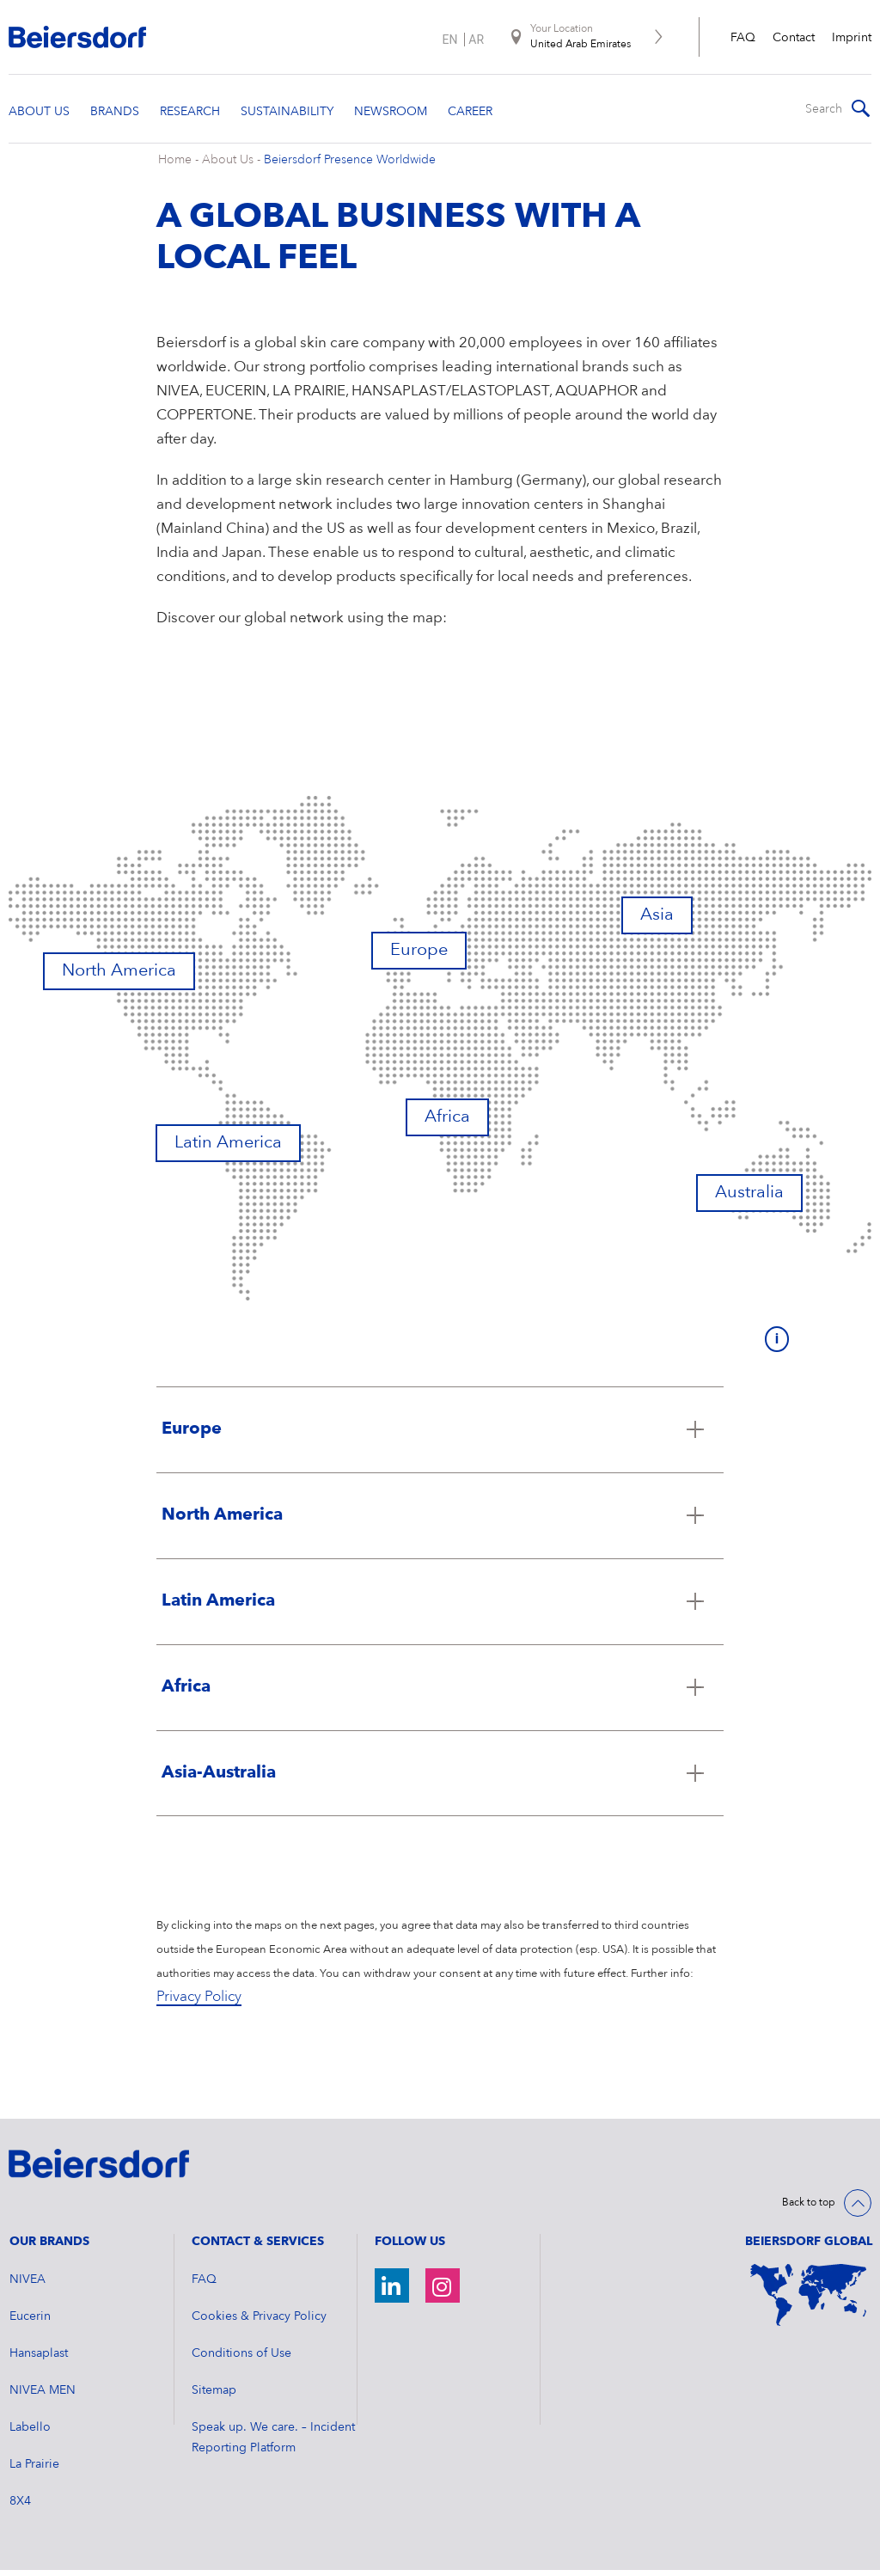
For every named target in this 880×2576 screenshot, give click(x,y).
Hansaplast (38, 2359)
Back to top (808, 2208)
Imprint (851, 38)
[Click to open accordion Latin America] (440, 1606)
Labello (30, 2433)
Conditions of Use (241, 2359)
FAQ (742, 38)
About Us (228, 166)
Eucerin (30, 2322)
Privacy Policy (198, 2003)
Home (175, 166)
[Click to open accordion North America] (440, 1520)
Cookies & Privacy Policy (259, 2322)
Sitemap (214, 2396)
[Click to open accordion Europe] (440, 1434)
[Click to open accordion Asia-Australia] (440, 1778)
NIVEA (27, 2285)
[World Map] (808, 2301)
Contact (794, 38)
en (449, 39)
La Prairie (34, 2470)
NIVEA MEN (42, 2396)
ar (476, 39)
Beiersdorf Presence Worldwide (350, 166)
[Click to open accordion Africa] (440, 1692)
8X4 (20, 2507)
